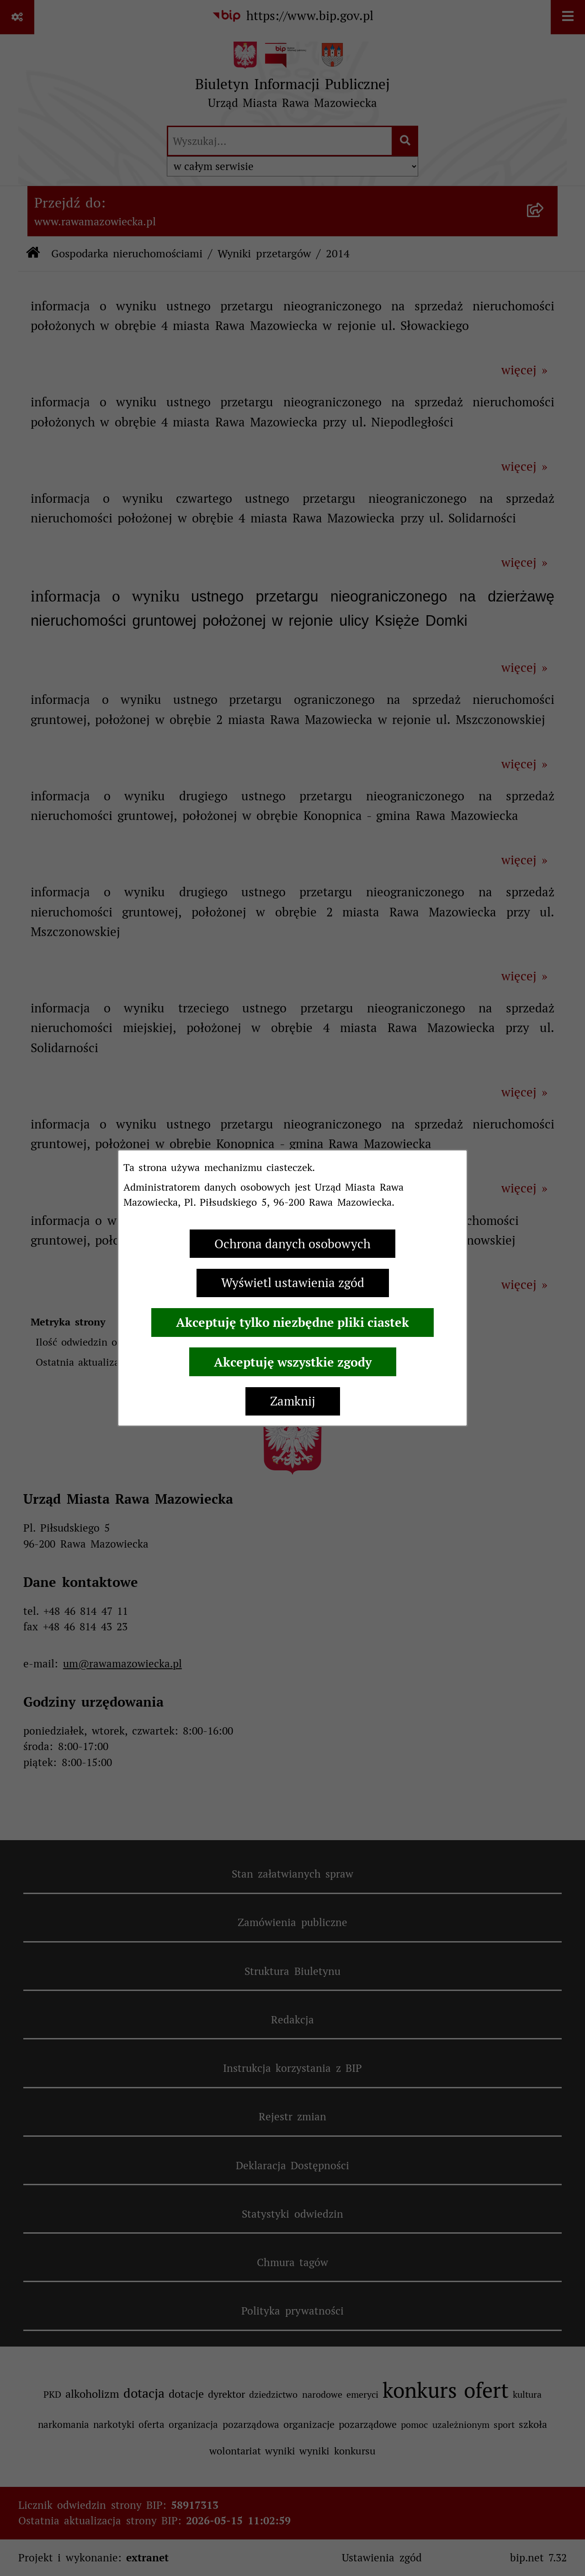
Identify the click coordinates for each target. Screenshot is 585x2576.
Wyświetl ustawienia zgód (292, 1283)
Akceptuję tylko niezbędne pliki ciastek (292, 1322)
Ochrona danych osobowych (292, 1244)
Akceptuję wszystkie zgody (293, 1362)
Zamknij (292, 1401)
